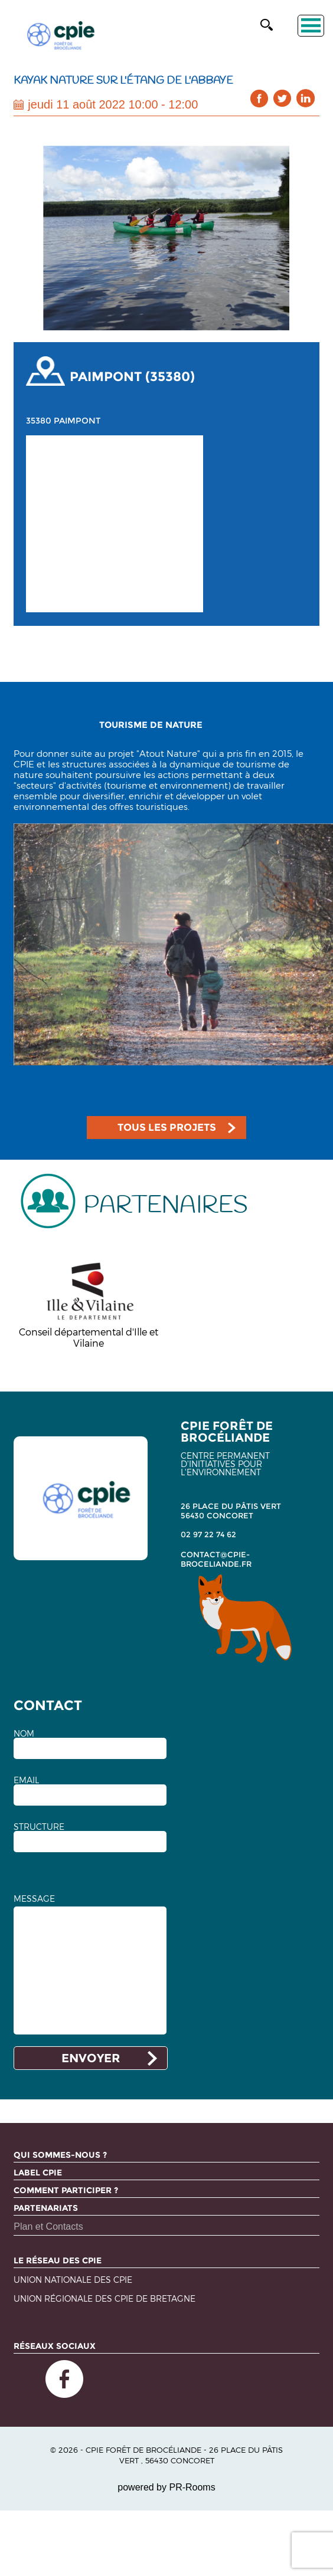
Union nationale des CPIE (73, 2280)
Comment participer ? (66, 2190)
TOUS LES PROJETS (166, 1127)
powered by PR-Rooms (166, 2487)
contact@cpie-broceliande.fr (216, 1559)
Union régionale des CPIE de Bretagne (104, 2299)
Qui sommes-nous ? (60, 2155)
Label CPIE (38, 2172)
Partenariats (46, 2208)
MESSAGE (34, 1899)
